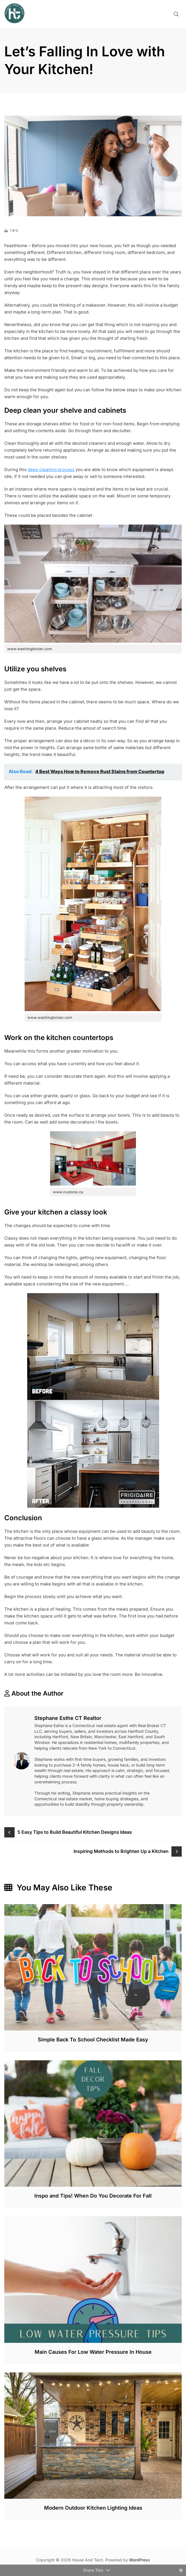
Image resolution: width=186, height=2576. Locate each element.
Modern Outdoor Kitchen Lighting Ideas (93, 2508)
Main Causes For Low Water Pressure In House (93, 2352)
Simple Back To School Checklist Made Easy (93, 2040)
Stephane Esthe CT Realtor (67, 1718)
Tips (14, 231)
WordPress (139, 2559)
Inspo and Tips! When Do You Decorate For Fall (93, 2196)
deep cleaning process (51, 469)
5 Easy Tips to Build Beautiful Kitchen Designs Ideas (74, 1832)
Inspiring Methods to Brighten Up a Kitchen (121, 1851)
